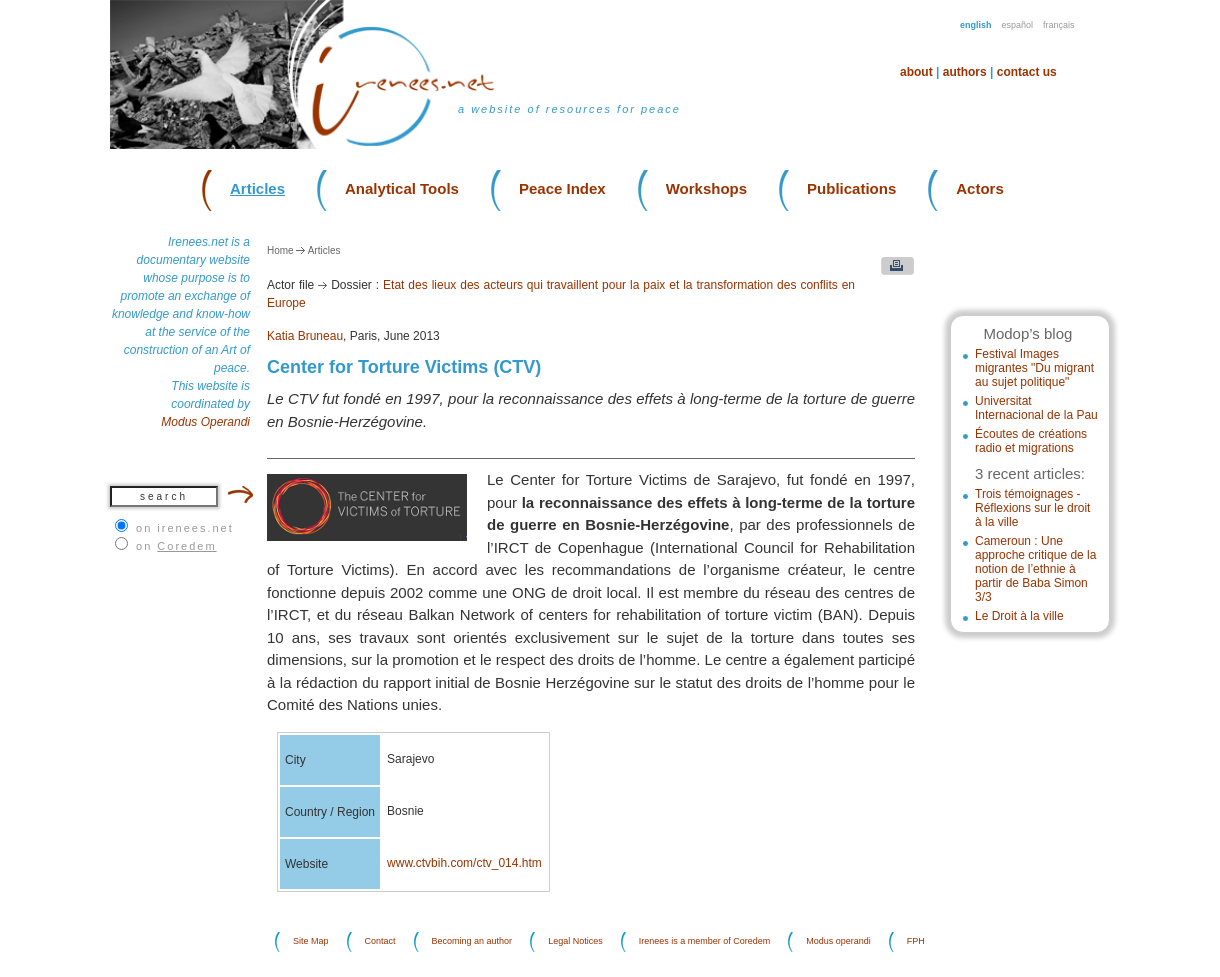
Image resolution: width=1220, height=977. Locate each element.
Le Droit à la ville (1019, 616)
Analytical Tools (402, 188)
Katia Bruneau (305, 336)
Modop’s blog (1027, 333)
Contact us (1027, 72)
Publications (851, 188)
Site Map (311, 942)
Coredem (186, 546)
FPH (916, 942)
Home (280, 250)
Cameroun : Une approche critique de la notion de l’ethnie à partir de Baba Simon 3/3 (1035, 569)
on (176, 546)
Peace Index (562, 188)
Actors (980, 188)
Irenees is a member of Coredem (705, 942)
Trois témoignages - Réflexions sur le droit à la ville (1032, 508)
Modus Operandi (205, 422)
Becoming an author (472, 942)
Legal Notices (575, 942)
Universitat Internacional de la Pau (1036, 408)
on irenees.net (185, 528)
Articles (257, 188)
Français (1059, 25)
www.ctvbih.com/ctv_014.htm (464, 863)
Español (1018, 25)
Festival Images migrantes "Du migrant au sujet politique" (1034, 368)
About (916, 72)
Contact (380, 942)
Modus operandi (838, 942)
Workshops (706, 188)
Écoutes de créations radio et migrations (1031, 441)
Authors (965, 72)
